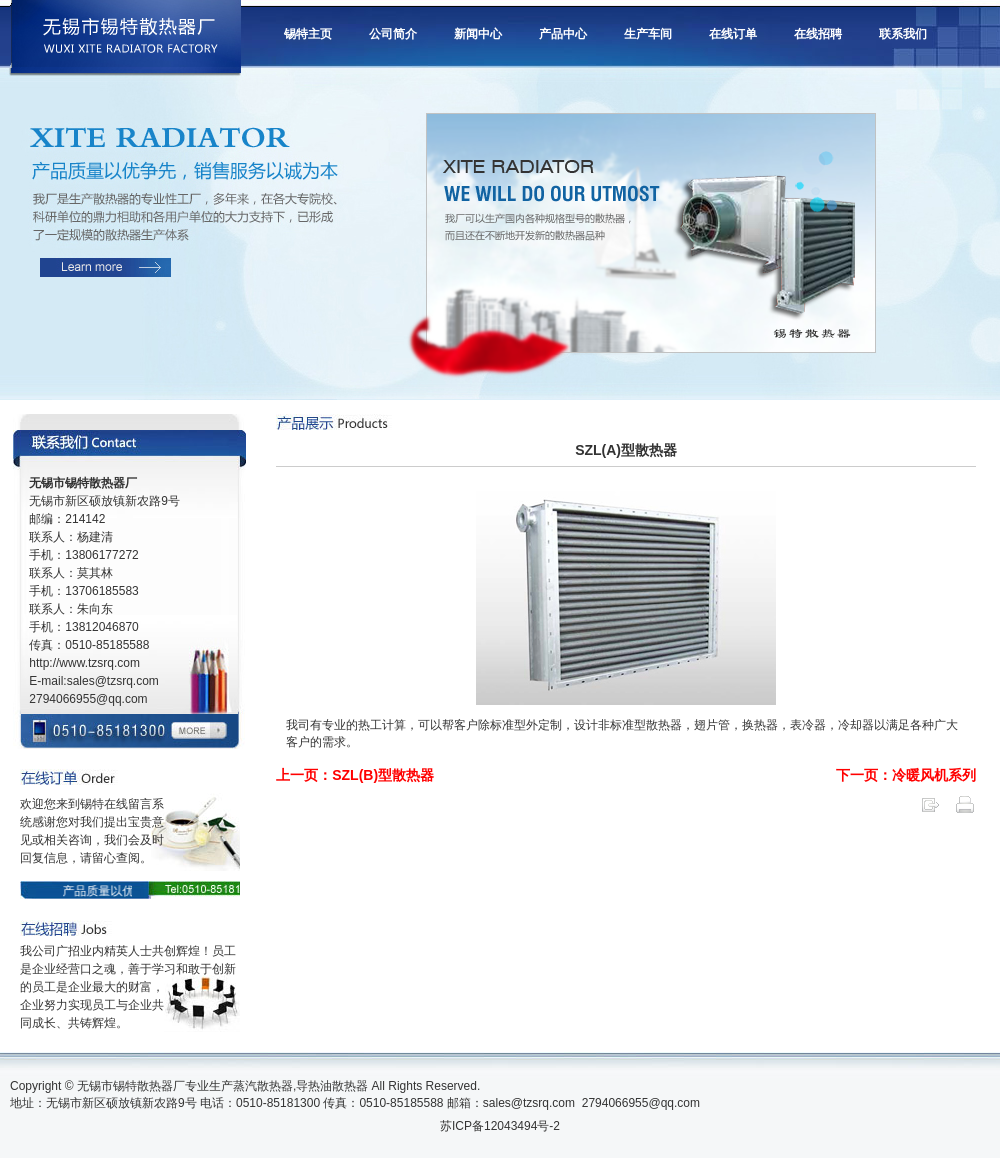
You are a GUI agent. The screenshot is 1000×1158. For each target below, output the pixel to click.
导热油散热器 (332, 1086)
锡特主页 (308, 34)
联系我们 (903, 34)
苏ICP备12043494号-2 (500, 1126)
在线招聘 (818, 34)
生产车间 (648, 34)
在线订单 (733, 34)
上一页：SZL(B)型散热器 (355, 775)
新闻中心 (478, 34)
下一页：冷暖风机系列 (906, 775)
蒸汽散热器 (263, 1086)
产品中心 (563, 34)
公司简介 (393, 34)
